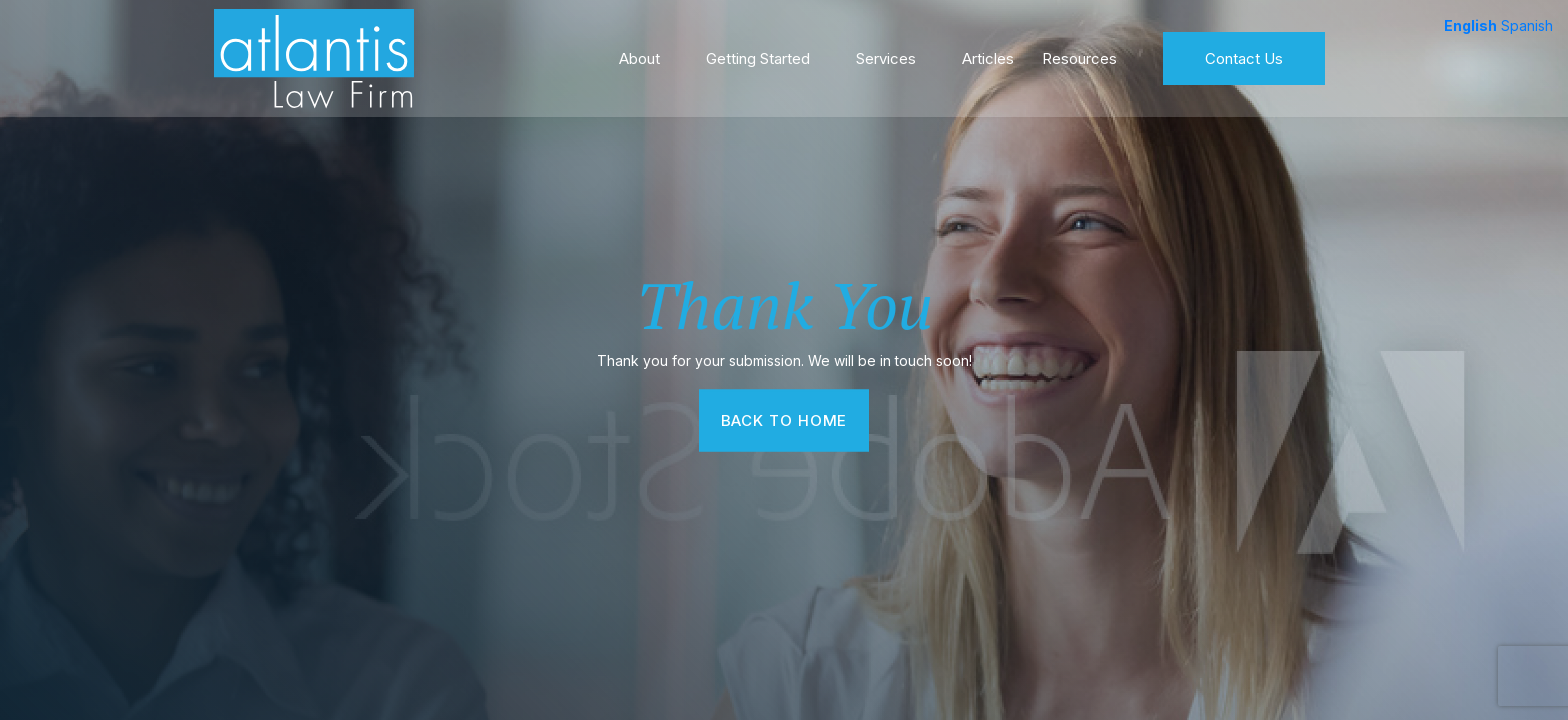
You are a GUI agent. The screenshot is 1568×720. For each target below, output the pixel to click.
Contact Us (1244, 54)
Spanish (1527, 25)
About (639, 54)
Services (886, 54)
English (1470, 25)
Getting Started (758, 54)
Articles (988, 54)
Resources (1079, 54)
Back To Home (784, 419)
